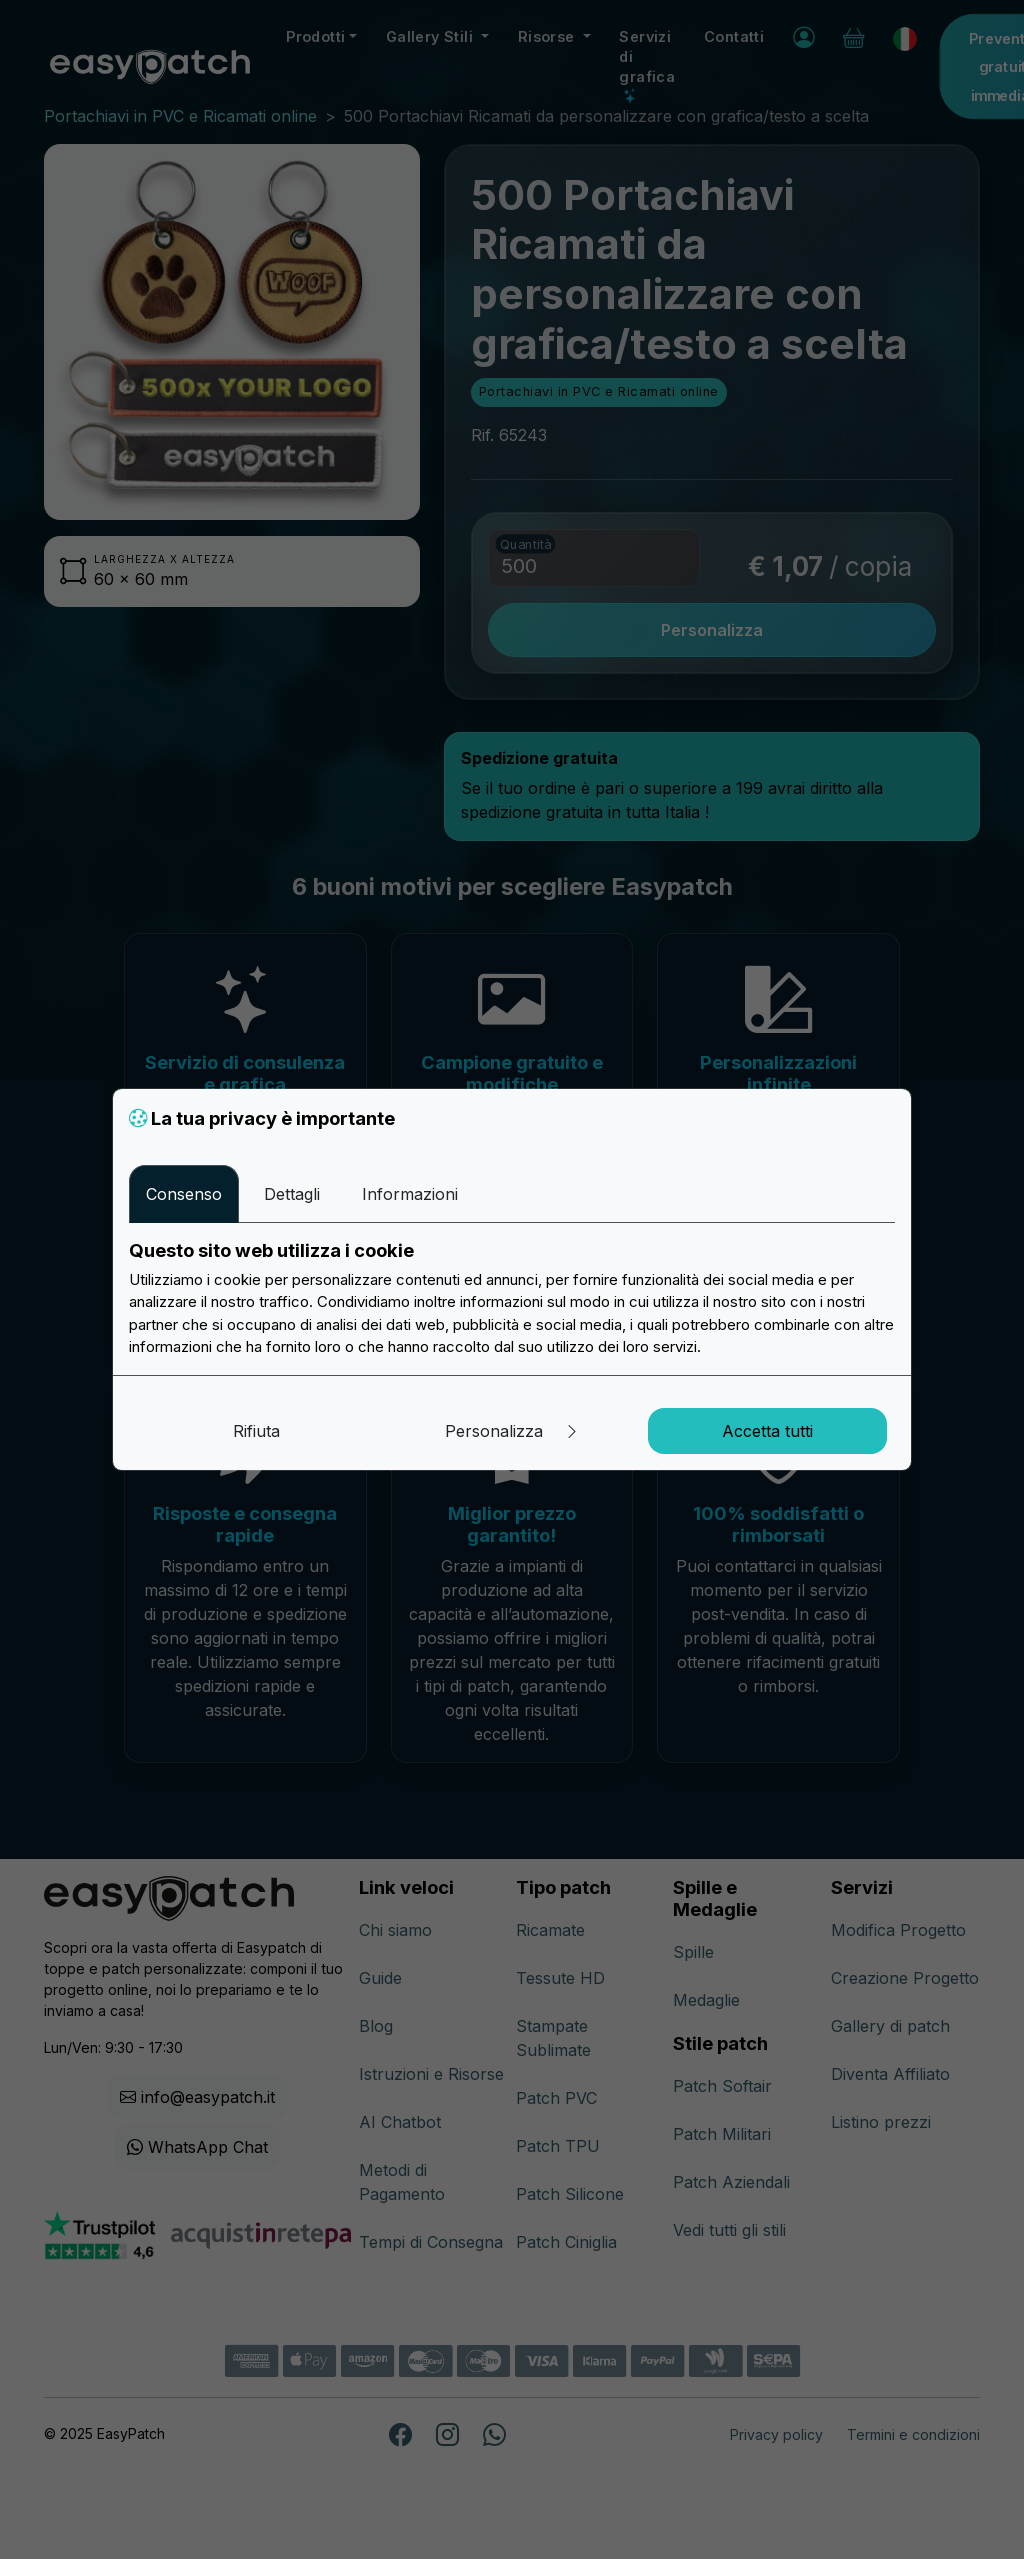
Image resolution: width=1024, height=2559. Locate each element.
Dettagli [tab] (292, 1194)
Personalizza (512, 1431)
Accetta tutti (767, 1431)
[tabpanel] (512, 1299)
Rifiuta (256, 1431)
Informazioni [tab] (410, 1194)
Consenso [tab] (184, 1194)
